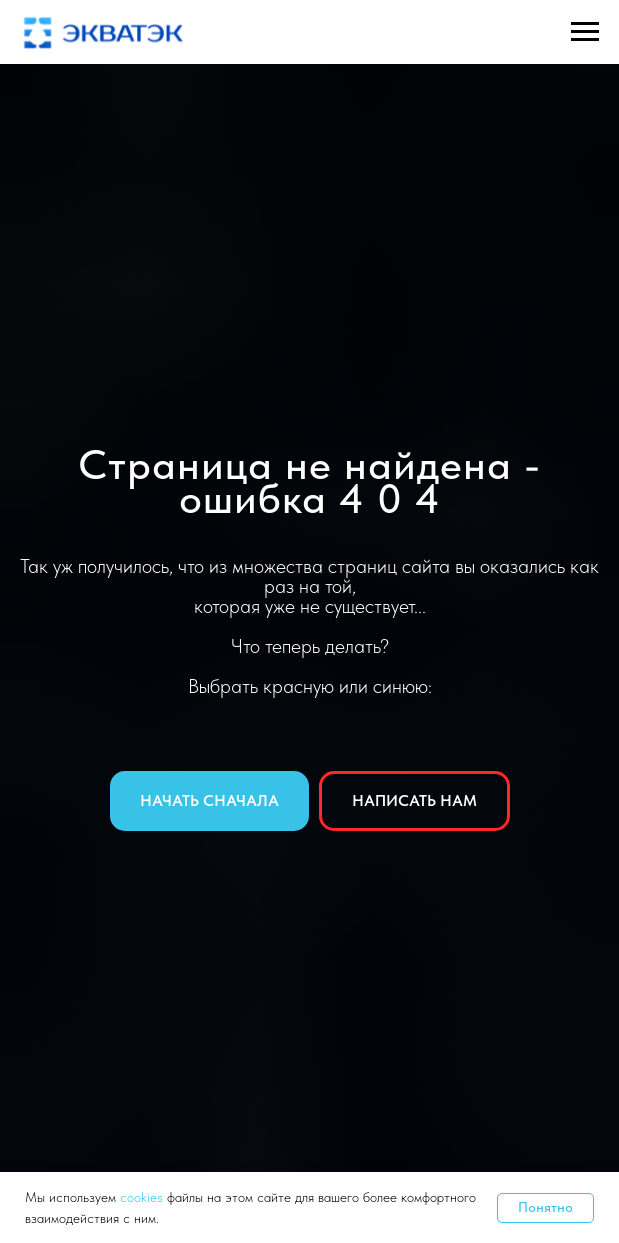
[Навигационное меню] (585, 32)
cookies (143, 1197)
